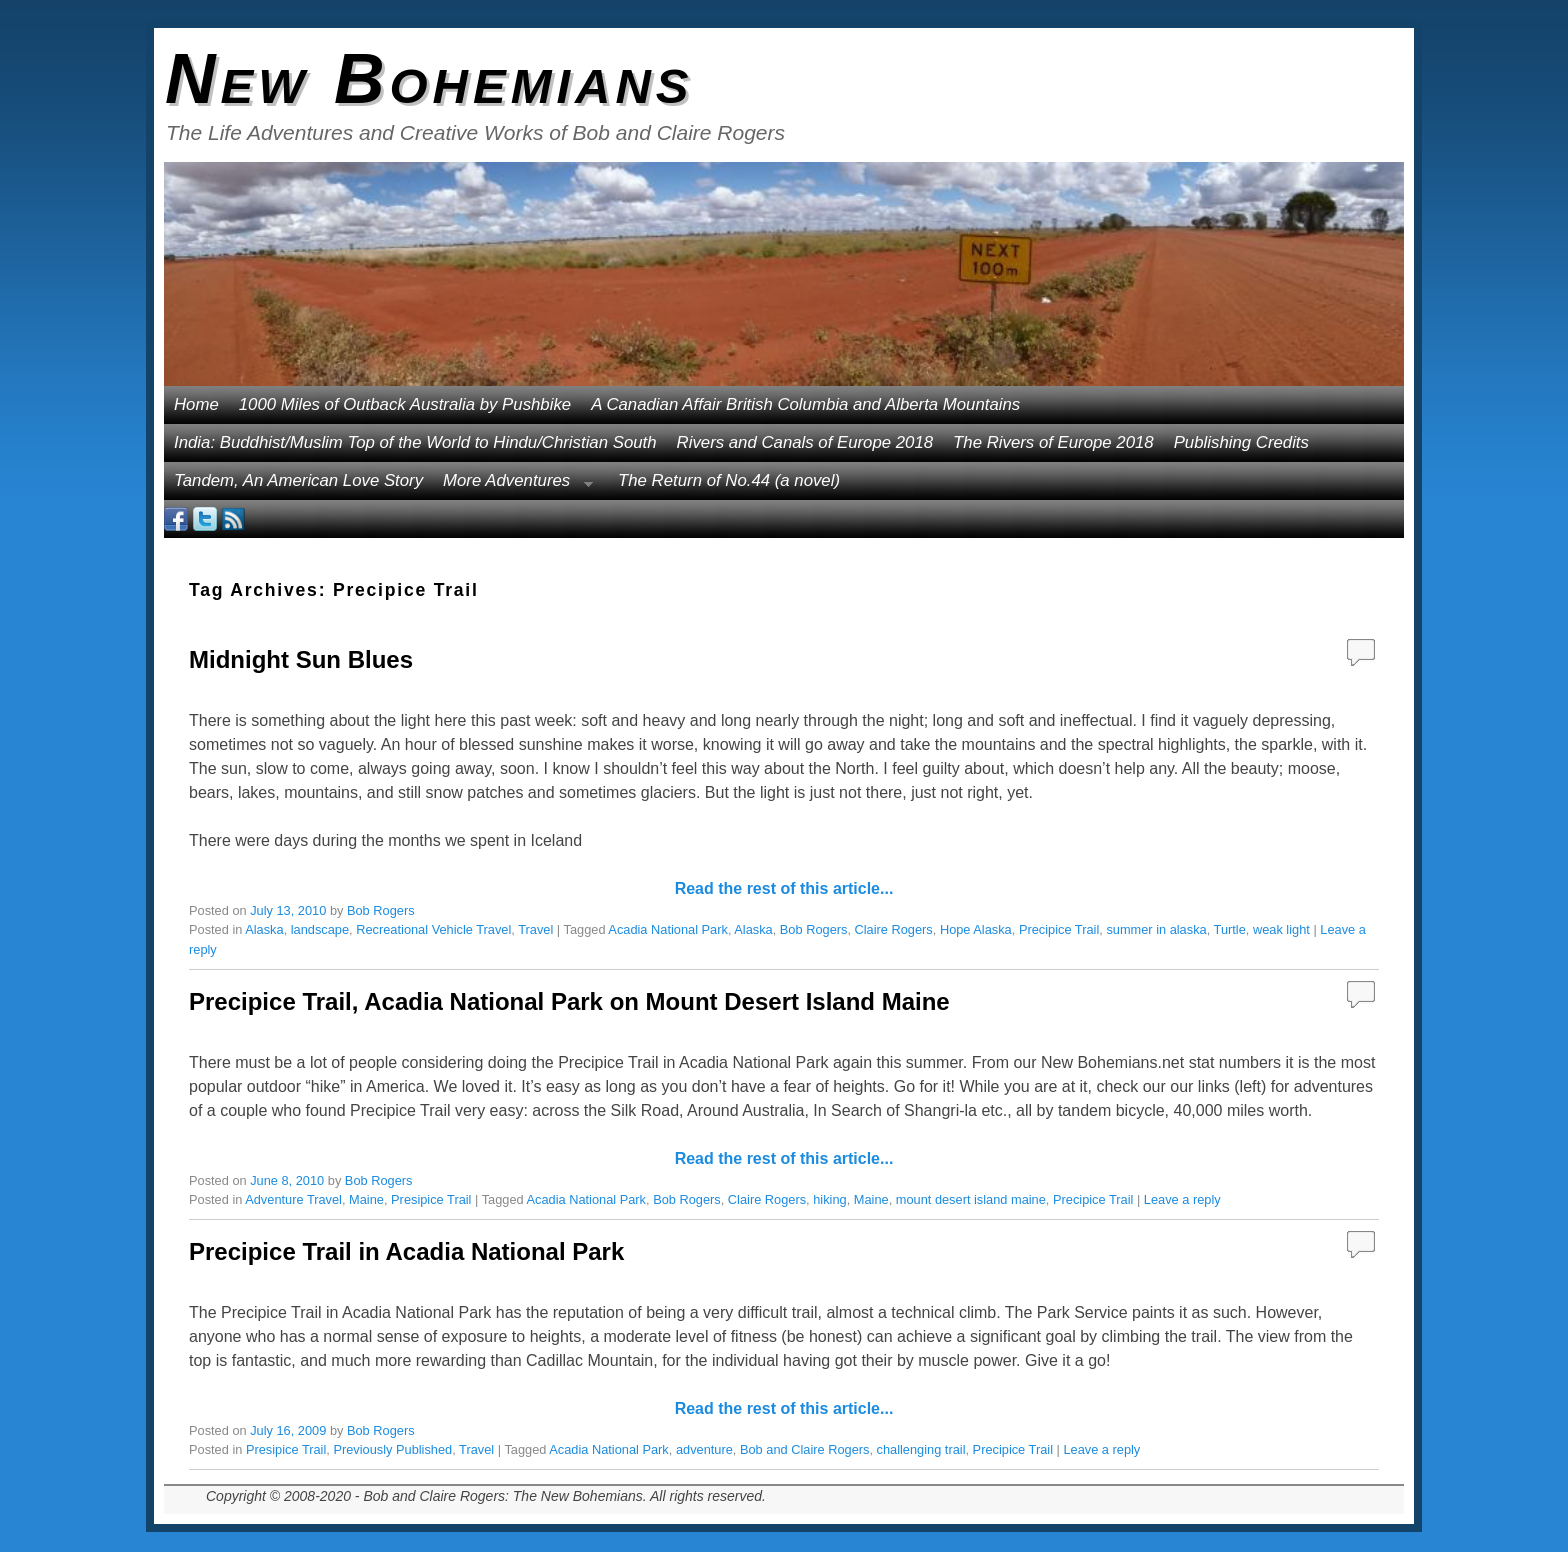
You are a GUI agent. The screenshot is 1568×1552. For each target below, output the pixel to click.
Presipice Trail (431, 1199)
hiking (829, 1199)
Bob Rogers (381, 910)
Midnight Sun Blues (301, 659)
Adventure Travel (293, 1199)
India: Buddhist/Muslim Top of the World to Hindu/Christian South (415, 442)
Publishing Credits (1241, 442)
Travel (535, 929)
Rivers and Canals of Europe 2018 (805, 442)
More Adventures (513, 485)
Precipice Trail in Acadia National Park (406, 1251)
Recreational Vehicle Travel (433, 929)
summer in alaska (1156, 929)
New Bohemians (429, 79)
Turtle (1230, 929)
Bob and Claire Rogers (804, 1449)
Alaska (264, 929)
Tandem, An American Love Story (298, 480)
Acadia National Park (668, 929)
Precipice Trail (1059, 929)
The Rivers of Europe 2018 (1053, 442)
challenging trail (921, 1449)
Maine (366, 1199)
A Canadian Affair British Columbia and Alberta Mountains (805, 404)
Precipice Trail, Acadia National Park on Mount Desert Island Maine (569, 1001)
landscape (320, 929)
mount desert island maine (971, 1199)
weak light (1281, 929)
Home (196, 404)
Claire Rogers (894, 929)
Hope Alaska (976, 929)
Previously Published (392, 1449)
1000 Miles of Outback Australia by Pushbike (405, 404)
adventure (704, 1449)
